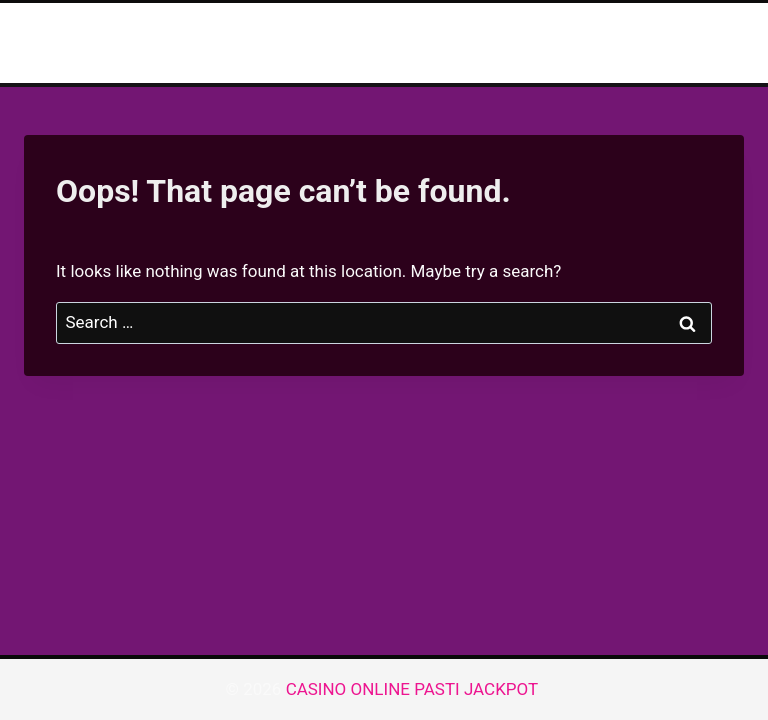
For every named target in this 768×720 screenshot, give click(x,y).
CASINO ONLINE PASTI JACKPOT (414, 689)
